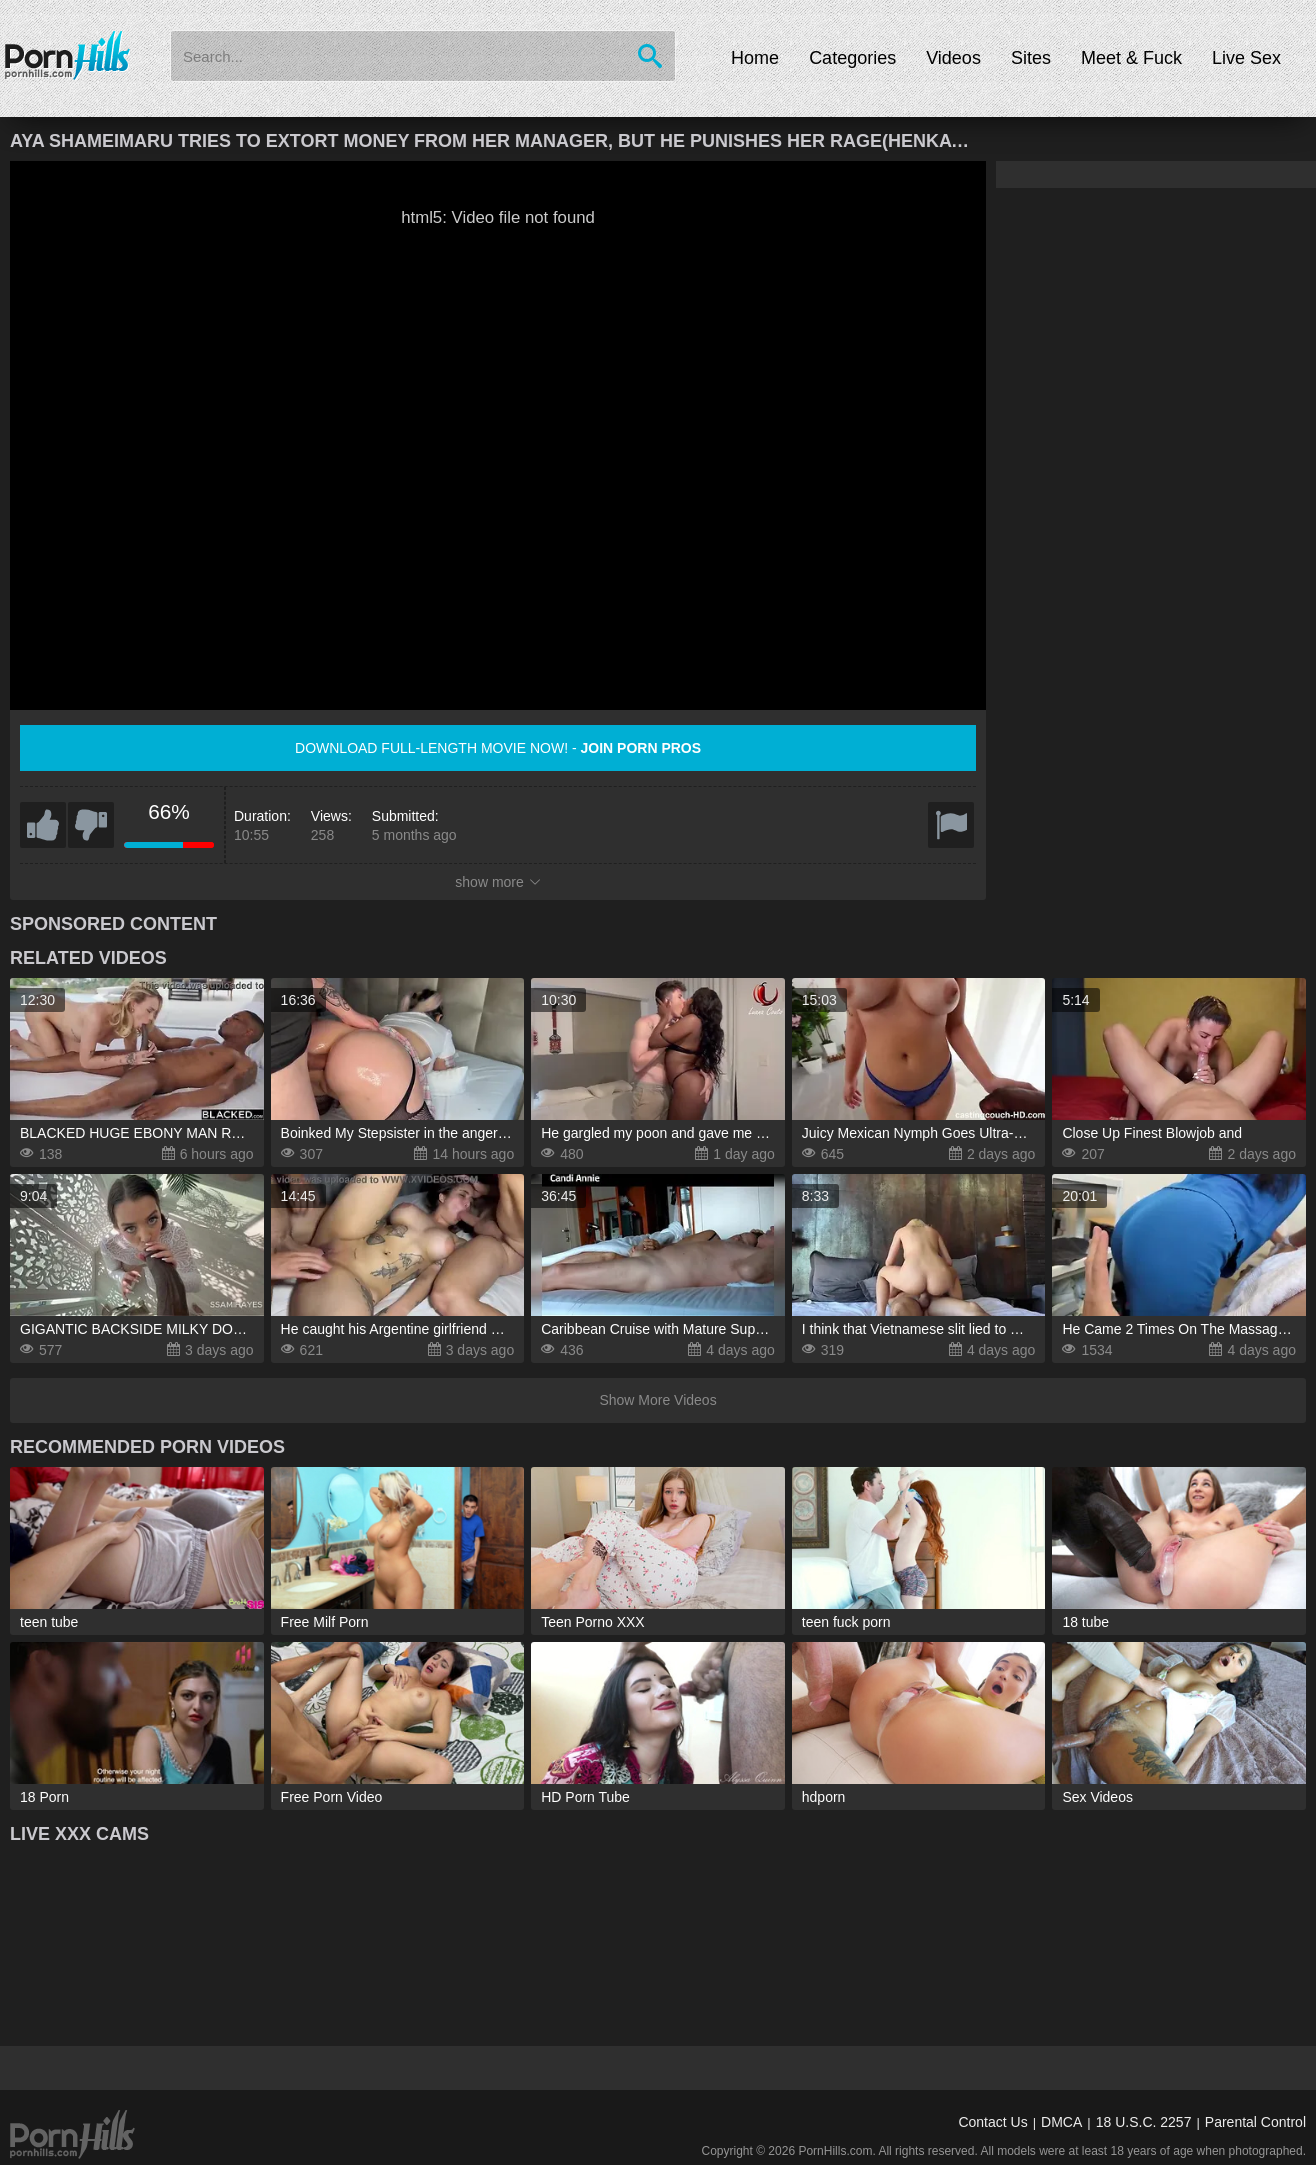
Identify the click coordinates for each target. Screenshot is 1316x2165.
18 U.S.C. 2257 (1144, 2122)
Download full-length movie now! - (498, 748)
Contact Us (992, 2122)
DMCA (1061, 2122)
